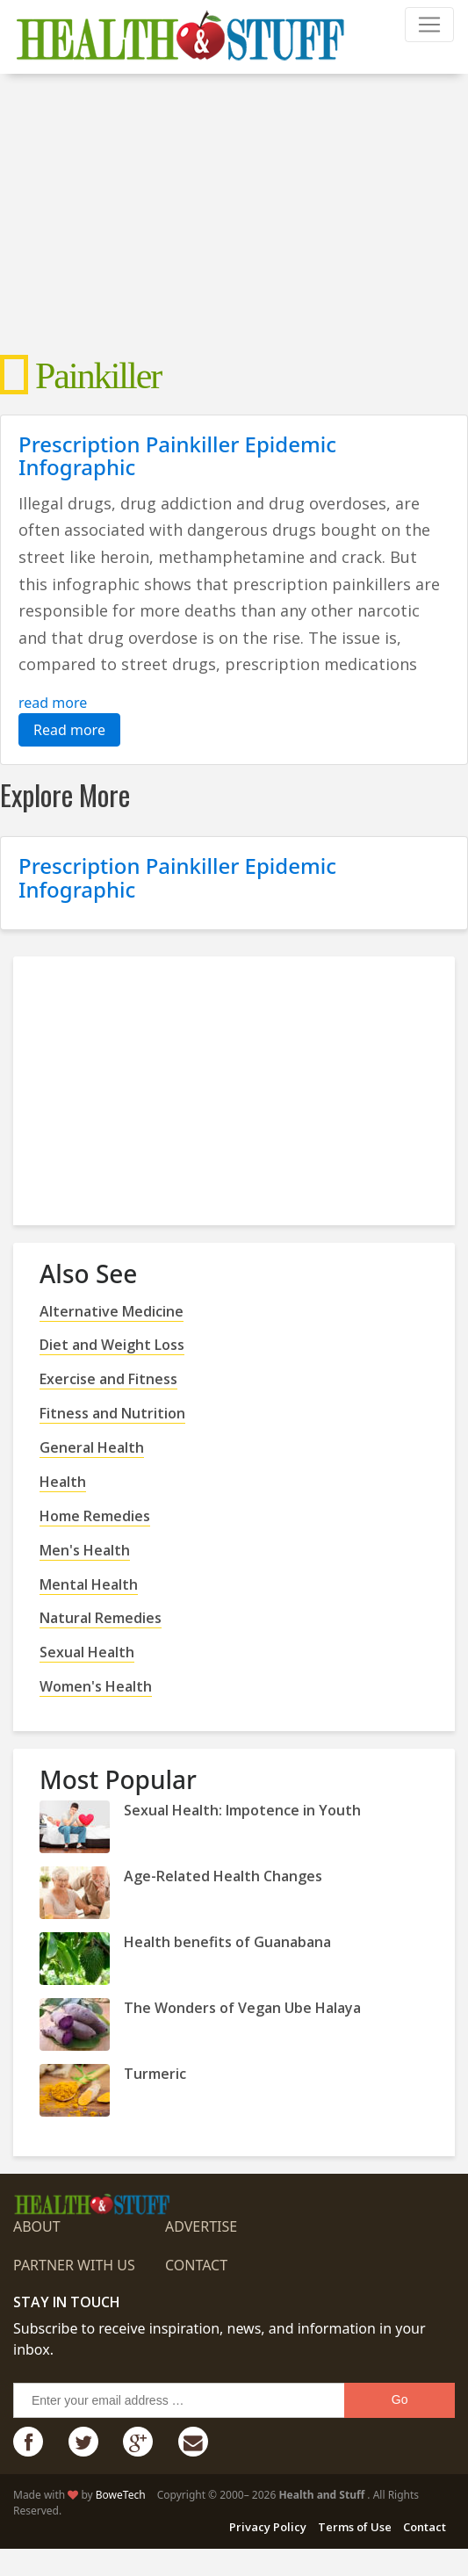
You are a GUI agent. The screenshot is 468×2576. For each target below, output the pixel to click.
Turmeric (155, 2073)
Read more (69, 730)
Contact (196, 2265)
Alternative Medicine (112, 1311)
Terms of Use (355, 2527)
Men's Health (85, 1550)
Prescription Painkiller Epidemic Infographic (177, 455)
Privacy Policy (267, 2527)
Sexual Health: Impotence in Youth (242, 1810)
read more (52, 702)
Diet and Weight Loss (112, 1344)
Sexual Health (87, 1652)
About (37, 2226)
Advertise (201, 2226)
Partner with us (74, 2265)
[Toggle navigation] (429, 24)
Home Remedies (95, 1516)
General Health (92, 1447)
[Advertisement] (234, 214)
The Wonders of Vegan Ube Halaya (242, 2007)
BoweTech (121, 2494)
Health (63, 1481)
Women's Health (96, 1686)
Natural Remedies (101, 1617)
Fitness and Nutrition (112, 1413)
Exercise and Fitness (108, 1379)
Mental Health (89, 1584)
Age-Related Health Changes (223, 1876)
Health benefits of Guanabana (227, 1942)
